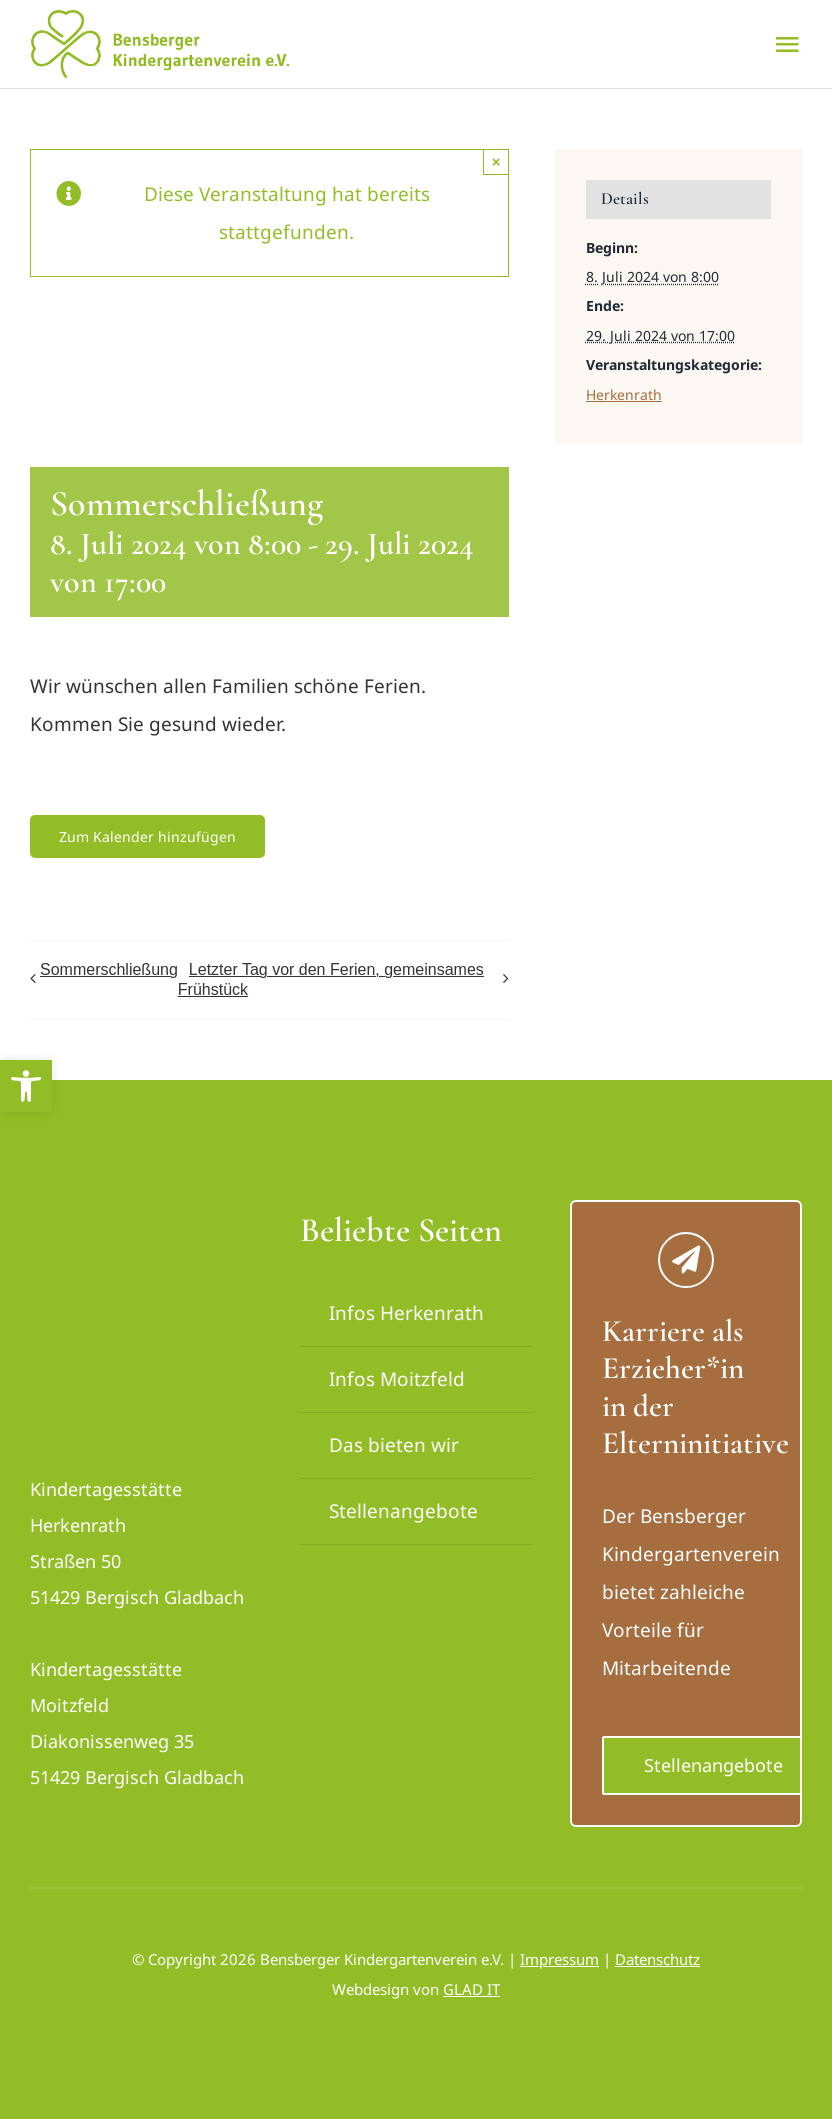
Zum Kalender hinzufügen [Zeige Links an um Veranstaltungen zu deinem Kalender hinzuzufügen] (147, 836)
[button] (26, 1086)
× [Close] (496, 161)
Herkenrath (624, 394)
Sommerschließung (109, 969)
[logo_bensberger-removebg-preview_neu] (143, 1219)
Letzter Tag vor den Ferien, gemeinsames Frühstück (331, 979)
